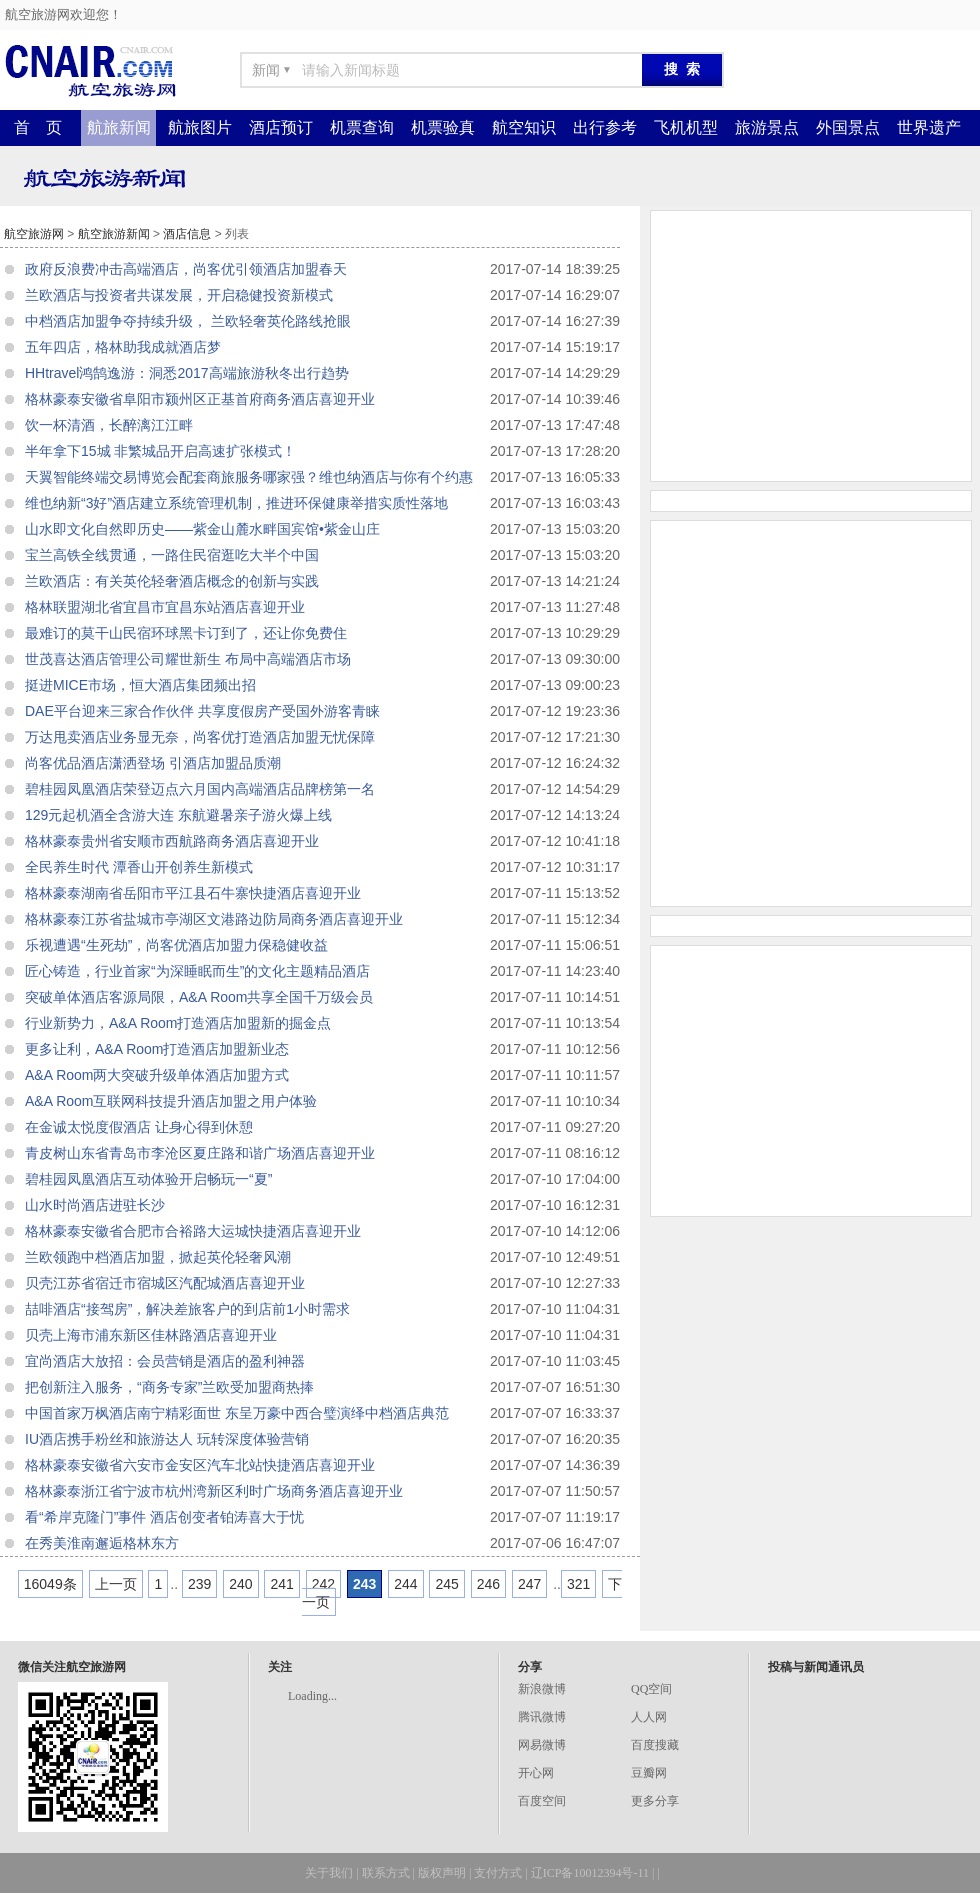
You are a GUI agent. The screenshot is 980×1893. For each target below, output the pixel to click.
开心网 (536, 1773)
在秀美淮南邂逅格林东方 (102, 1543)
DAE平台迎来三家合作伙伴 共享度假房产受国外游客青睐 (202, 711)
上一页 (116, 1584)
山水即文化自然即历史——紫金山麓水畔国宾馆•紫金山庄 (202, 529)
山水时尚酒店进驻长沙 (95, 1205)
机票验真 (443, 127)
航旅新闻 (119, 127)
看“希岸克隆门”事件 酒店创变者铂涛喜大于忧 (164, 1517)
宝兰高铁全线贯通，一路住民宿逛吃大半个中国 (172, 555)
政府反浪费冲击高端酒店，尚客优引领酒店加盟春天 (186, 269)
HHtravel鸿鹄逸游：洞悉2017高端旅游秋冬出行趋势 (187, 373)
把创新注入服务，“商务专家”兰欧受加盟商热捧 (169, 1387)
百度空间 (542, 1801)
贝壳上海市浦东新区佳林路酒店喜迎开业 (151, 1335)
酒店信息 (187, 234)
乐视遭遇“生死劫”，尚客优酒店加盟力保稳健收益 (176, 945)
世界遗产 (929, 127)
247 (529, 1584)
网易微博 (542, 1745)
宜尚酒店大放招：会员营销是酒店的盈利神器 (165, 1361)
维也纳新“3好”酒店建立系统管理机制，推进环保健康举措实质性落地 (236, 503)
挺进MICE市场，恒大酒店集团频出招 (140, 685)
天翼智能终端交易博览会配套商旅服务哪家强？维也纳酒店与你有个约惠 (249, 477)
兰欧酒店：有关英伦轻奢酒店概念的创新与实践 (172, 581)
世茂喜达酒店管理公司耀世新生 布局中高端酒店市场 (188, 659)
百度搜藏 (655, 1745)
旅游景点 (767, 127)
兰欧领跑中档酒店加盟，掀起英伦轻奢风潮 (158, 1257)
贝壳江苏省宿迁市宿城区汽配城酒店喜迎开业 (165, 1283)
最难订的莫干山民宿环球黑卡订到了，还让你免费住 (186, 633)
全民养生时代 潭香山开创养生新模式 (139, 867)
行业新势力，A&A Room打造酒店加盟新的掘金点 (178, 1023)
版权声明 (442, 1873)
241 (281, 1584)
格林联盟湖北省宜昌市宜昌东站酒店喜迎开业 (165, 607)
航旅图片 (200, 127)
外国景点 (848, 127)
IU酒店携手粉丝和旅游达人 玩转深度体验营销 (167, 1439)
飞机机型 (686, 127)
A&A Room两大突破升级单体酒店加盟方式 (157, 1075)
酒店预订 (281, 127)
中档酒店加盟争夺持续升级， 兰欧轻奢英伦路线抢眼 (188, 321)
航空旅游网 (34, 234)
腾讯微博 (542, 1717)
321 (578, 1584)
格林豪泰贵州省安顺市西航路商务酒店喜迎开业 (172, 841)
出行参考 (605, 127)
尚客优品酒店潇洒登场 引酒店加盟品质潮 (153, 763)
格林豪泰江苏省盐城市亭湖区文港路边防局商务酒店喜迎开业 (214, 919)
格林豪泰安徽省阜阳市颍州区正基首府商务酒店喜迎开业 (200, 399)
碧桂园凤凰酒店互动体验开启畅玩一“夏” (148, 1179)
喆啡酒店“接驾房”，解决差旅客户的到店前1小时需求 (187, 1309)
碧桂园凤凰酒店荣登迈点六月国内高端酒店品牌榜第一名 (200, 789)
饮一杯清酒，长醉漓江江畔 (109, 425)
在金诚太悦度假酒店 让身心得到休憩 (139, 1127)
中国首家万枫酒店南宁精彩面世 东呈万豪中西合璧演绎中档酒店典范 (237, 1413)
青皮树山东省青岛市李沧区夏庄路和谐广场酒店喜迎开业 (200, 1153)
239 (199, 1584)
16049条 (50, 1584)
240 (240, 1584)
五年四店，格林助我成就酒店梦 (123, 347)
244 (405, 1584)
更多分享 (655, 1801)
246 (488, 1584)
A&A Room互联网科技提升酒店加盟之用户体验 (171, 1101)
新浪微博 (542, 1689)
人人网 (649, 1717)
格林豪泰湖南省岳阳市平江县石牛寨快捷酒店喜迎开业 (193, 893)
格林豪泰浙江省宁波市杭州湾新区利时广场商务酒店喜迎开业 (214, 1491)
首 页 (38, 127)
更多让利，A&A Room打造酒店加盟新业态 (157, 1049)
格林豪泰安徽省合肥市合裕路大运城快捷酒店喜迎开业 (193, 1231)
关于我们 (329, 1873)
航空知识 (524, 127)
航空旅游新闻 (114, 234)
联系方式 (386, 1873)
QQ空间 (651, 1689)
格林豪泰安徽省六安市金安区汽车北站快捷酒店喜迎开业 (200, 1465)
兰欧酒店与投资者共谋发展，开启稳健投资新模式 (179, 295)
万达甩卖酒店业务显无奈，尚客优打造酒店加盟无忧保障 (200, 737)
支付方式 (498, 1873)
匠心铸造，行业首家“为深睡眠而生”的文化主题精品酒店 (197, 971)
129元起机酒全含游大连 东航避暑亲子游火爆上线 (178, 815)
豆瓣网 (649, 1773)
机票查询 (362, 127)
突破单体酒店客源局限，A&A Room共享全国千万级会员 (199, 997)
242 (323, 1584)
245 (446, 1584)
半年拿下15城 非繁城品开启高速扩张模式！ (160, 451)
